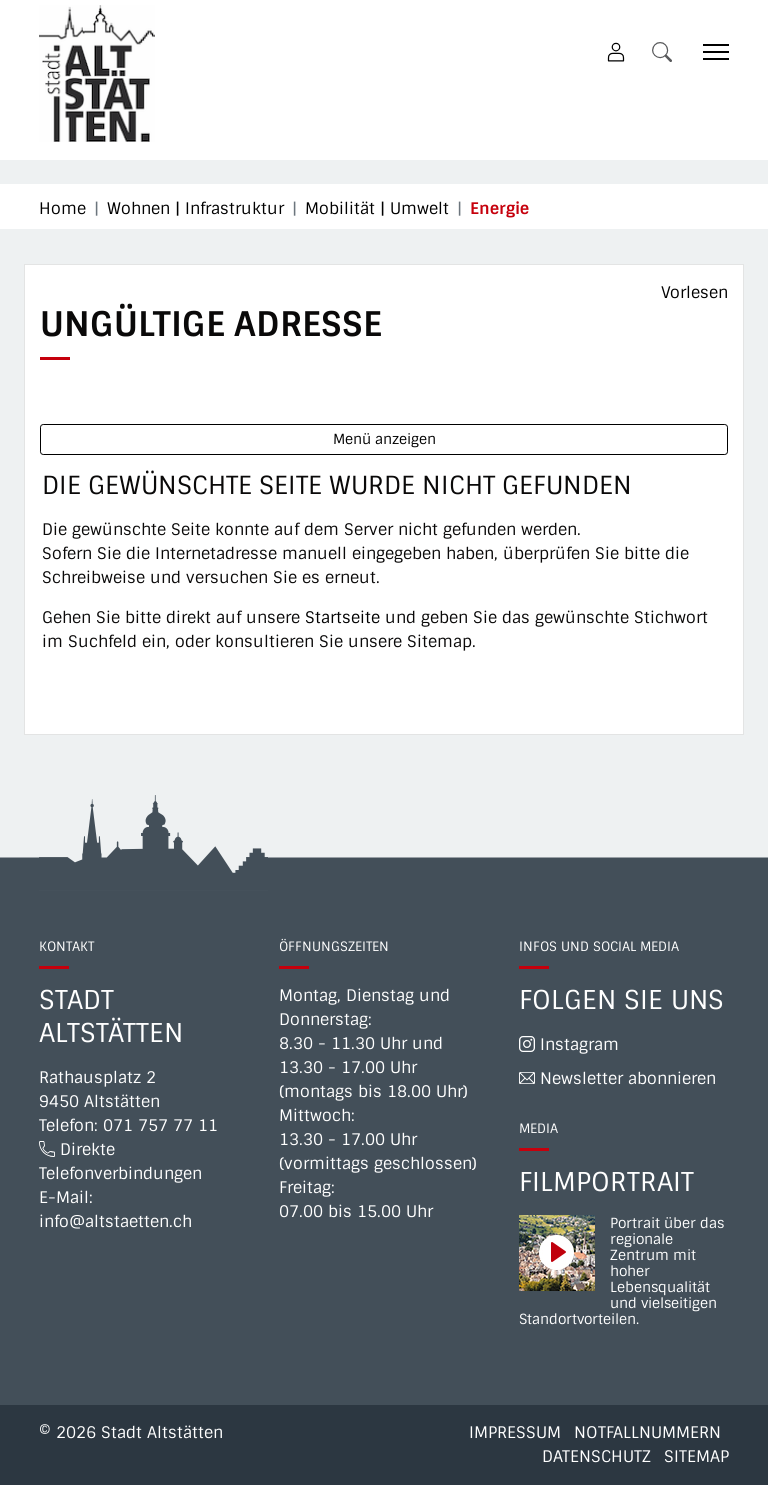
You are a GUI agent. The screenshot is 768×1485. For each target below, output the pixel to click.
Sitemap (696, 1456)
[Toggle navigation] (709, 51)
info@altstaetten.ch (115, 1221)
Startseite (342, 617)
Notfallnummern (647, 1432)
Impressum (515, 1432)
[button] (666, 51)
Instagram (569, 1044)
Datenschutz (596, 1456)
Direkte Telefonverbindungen (120, 1161)
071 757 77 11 (160, 1125)
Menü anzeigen (384, 439)
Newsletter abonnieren (617, 1078)
